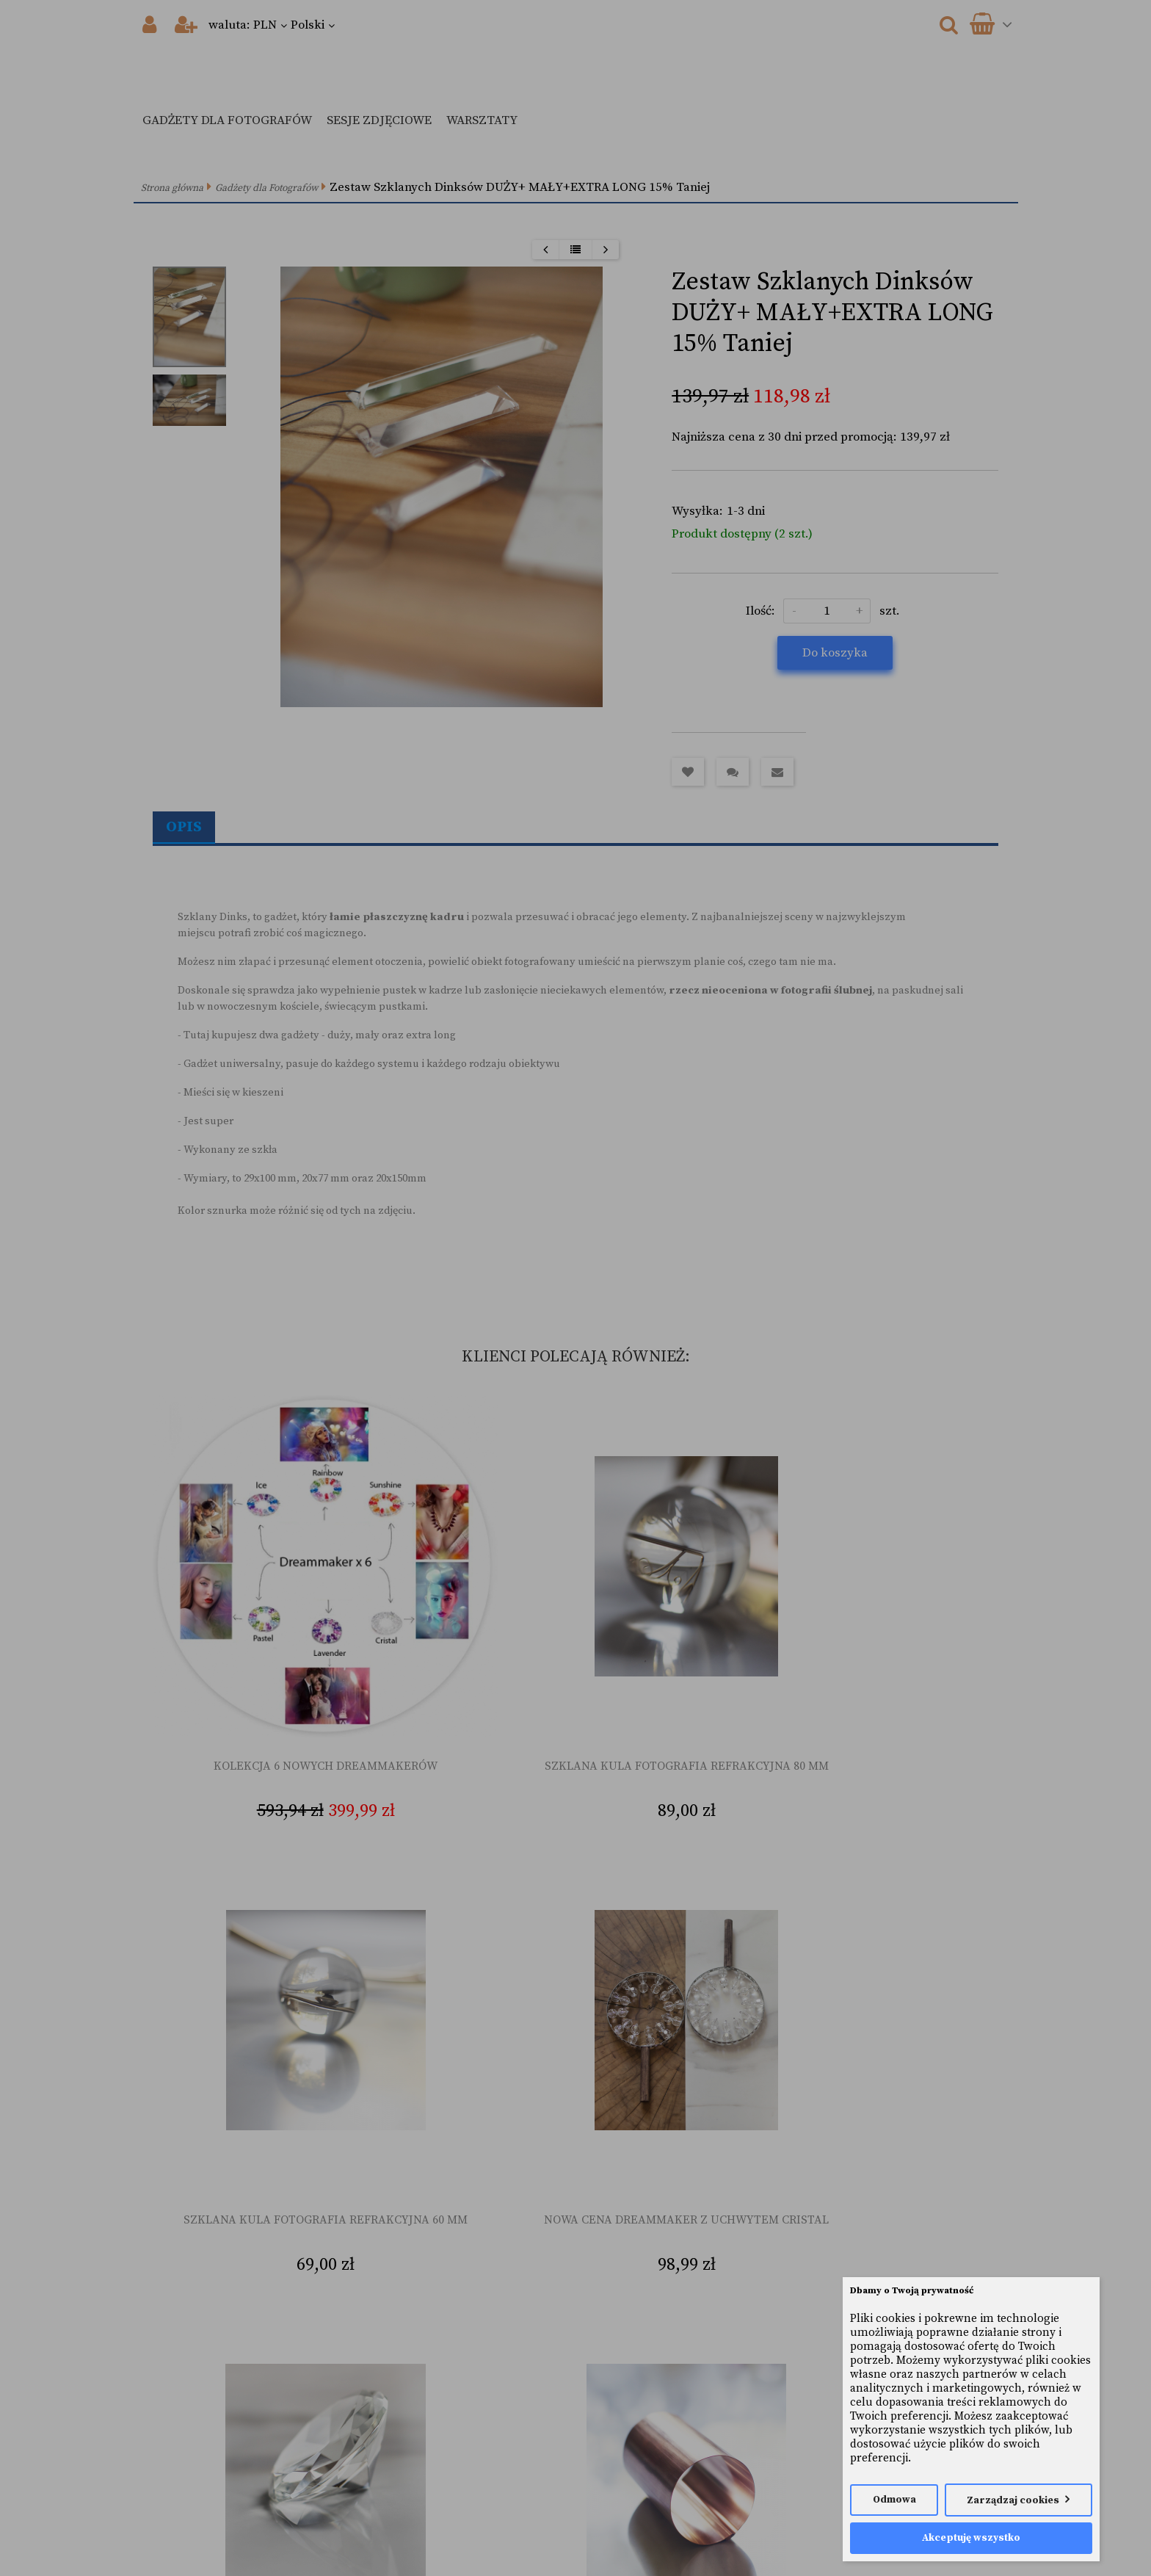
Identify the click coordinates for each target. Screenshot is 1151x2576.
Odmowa (894, 2500)
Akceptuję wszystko (971, 2538)
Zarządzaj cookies (1013, 2500)
